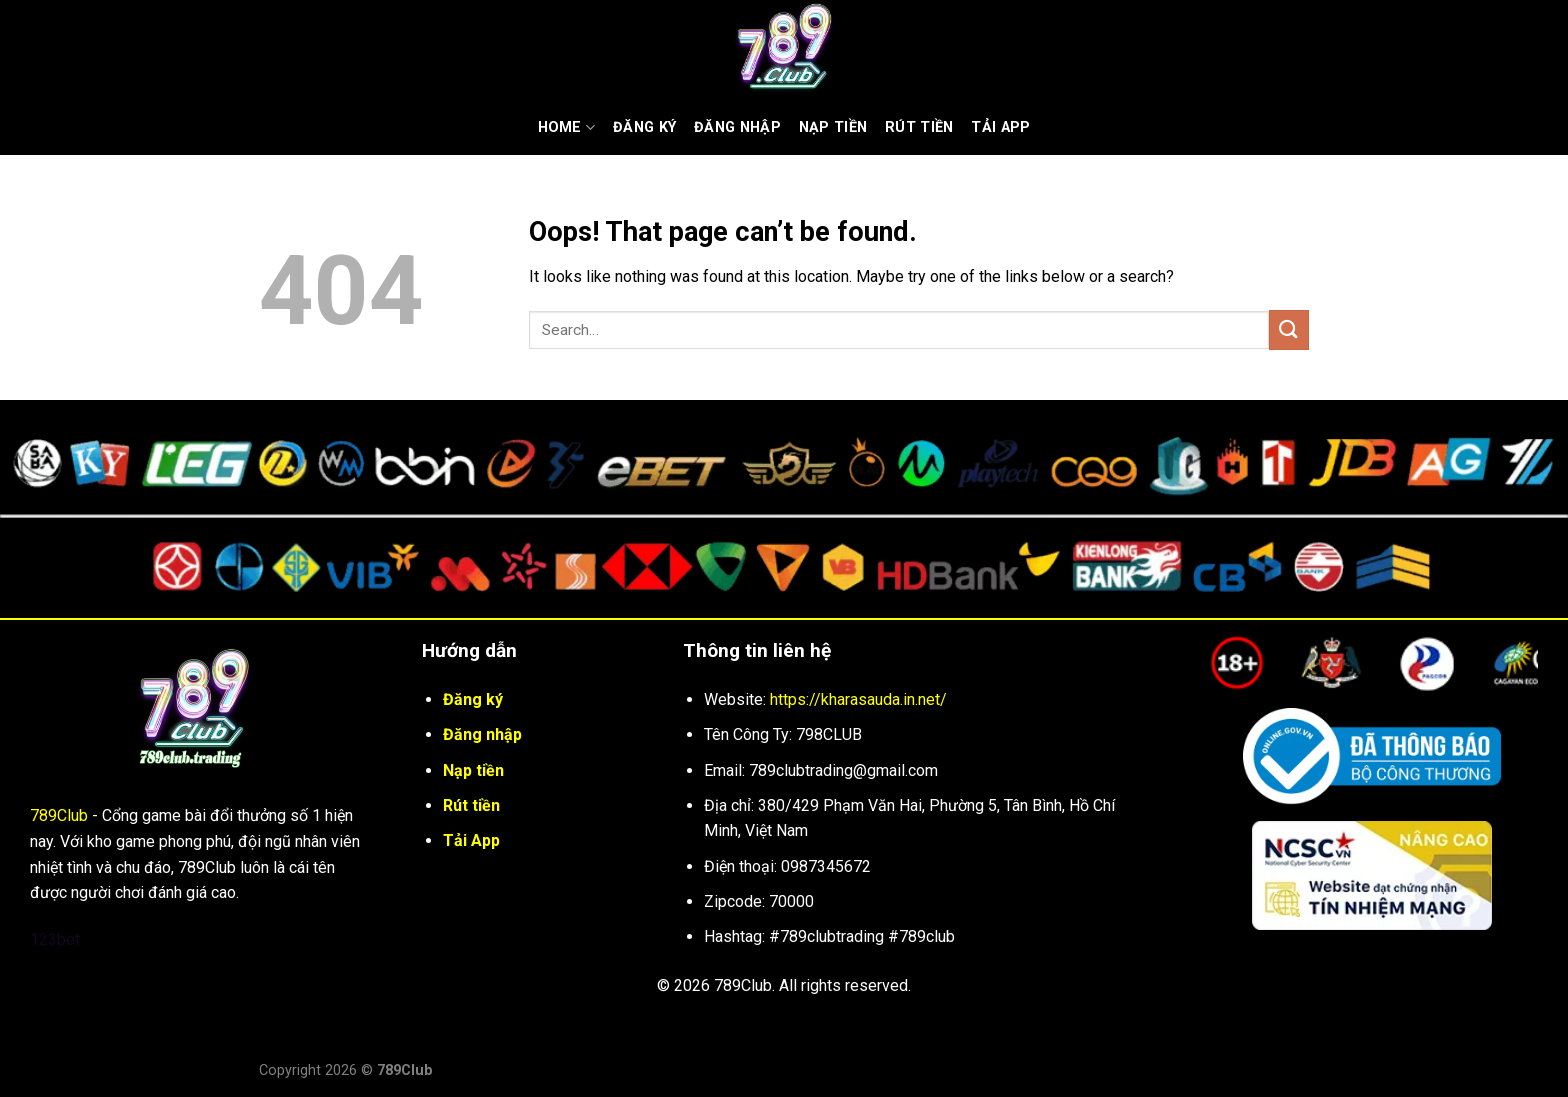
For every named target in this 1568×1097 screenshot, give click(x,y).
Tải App (1000, 127)
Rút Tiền (919, 127)
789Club (59, 815)
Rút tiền (471, 805)
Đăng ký (644, 127)
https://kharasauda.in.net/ (858, 699)
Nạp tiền (833, 127)
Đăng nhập (737, 127)
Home (567, 127)
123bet (55, 939)
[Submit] (1289, 329)
